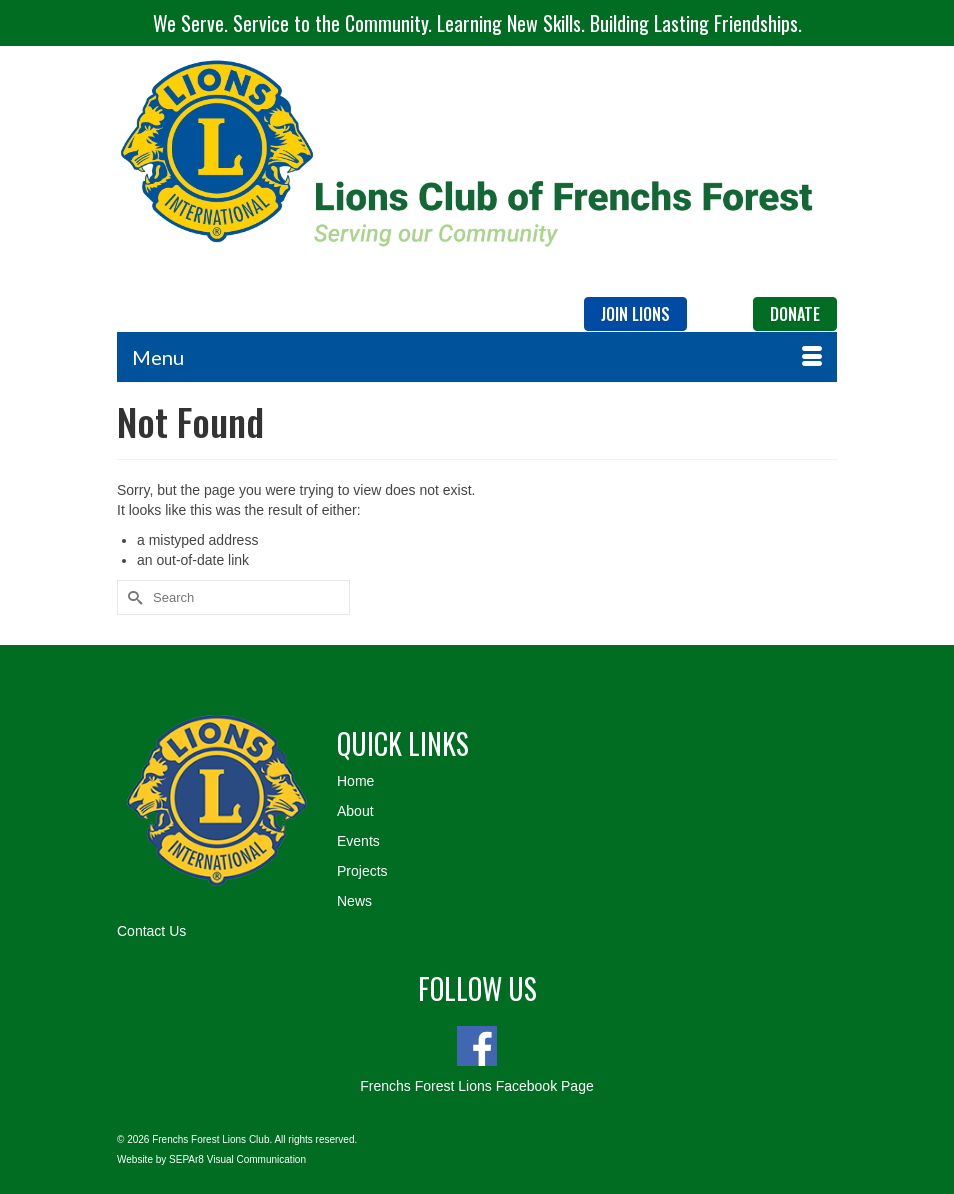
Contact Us (151, 931)
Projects (362, 871)
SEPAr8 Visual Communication (237, 1159)
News (354, 901)
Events (358, 841)
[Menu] (477, 357)
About (355, 811)
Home (355, 781)
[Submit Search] (132, 597)
